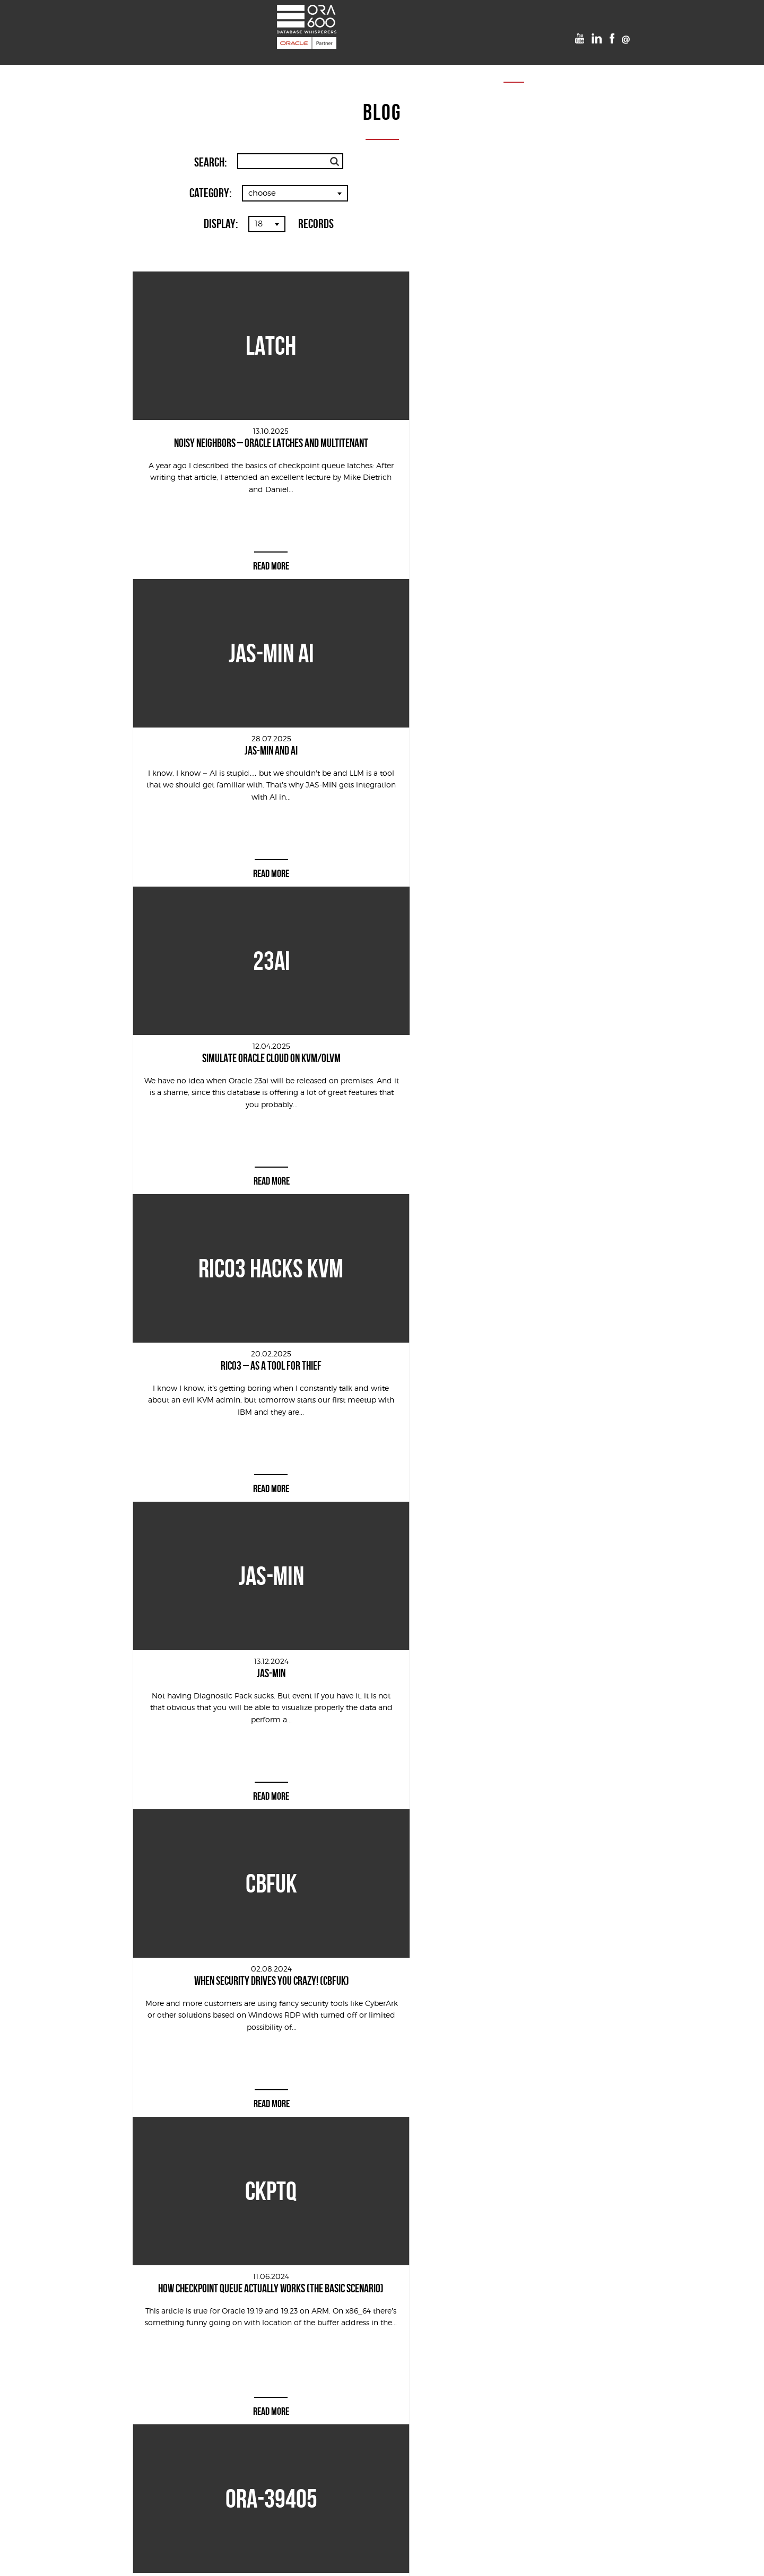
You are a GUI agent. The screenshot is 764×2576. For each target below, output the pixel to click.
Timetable (369, 61)
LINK (505, 2360)
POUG (322, 61)
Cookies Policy (382, 2560)
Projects (277, 61)
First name (300, 2303)
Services (225, 61)
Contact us (547, 61)
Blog (498, 61)
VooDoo (421, 61)
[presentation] (361, 2411)
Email (496, 2303)
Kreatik (463, 2537)
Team (462, 61)
